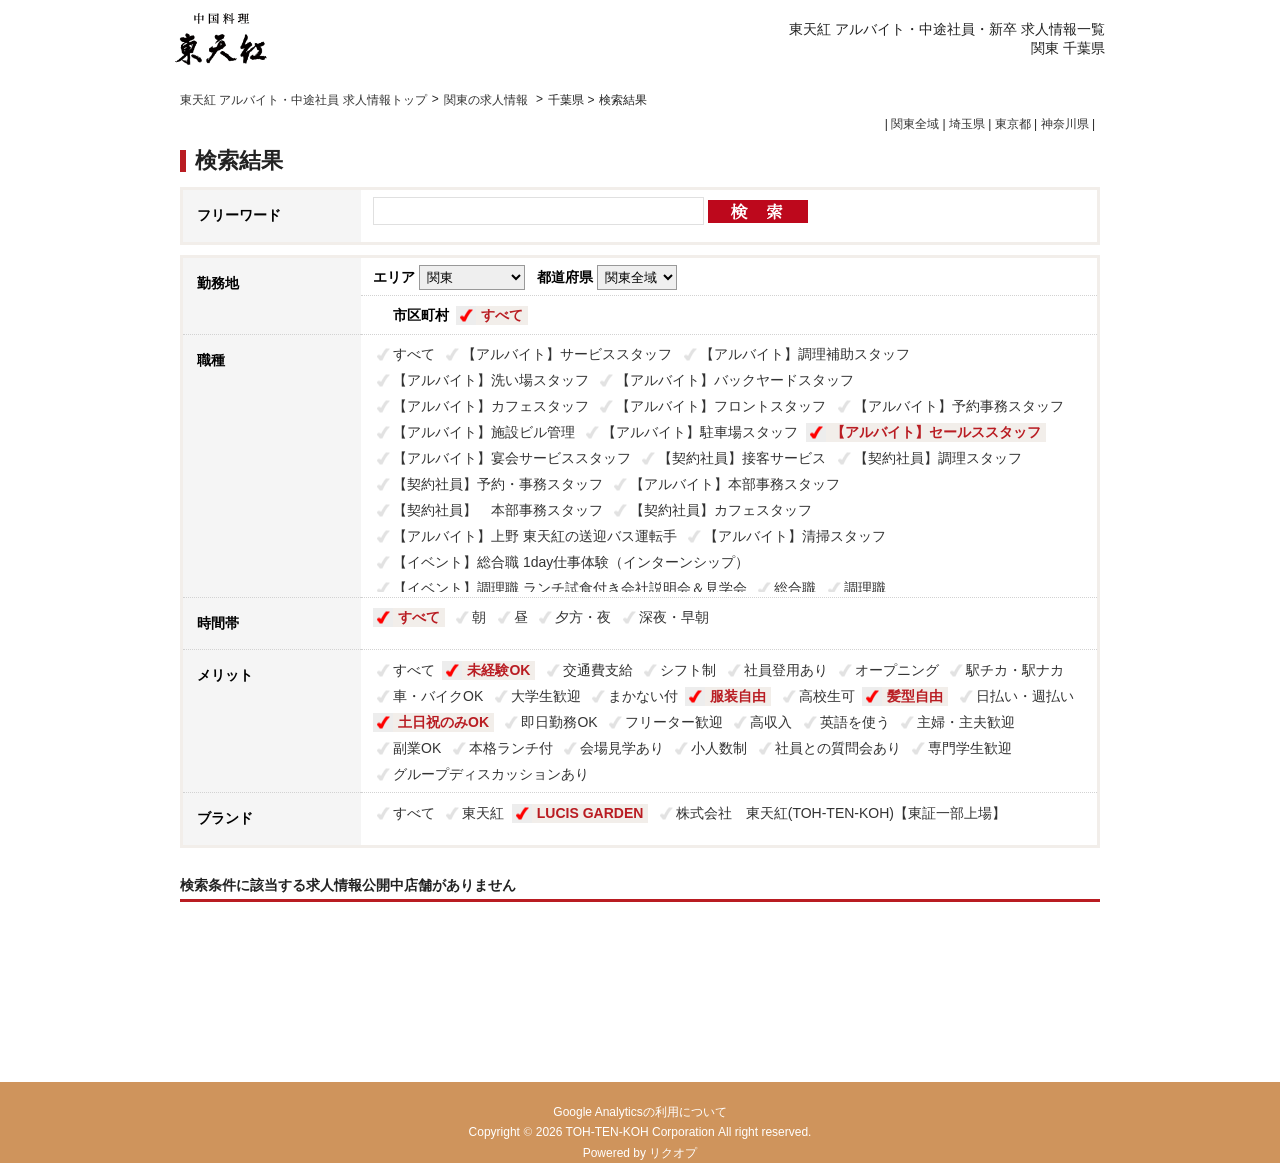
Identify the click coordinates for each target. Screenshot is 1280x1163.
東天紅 (483, 813)
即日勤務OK (559, 722)
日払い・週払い (1025, 696)
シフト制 (688, 670)
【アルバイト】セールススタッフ (936, 432)
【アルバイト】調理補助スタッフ (805, 354)
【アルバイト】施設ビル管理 (484, 432)
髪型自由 (915, 696)
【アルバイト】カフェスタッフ (491, 406)
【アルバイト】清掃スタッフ (795, 536)
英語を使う (855, 722)
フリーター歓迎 (674, 722)
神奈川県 (1065, 124)
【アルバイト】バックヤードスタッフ (735, 380)
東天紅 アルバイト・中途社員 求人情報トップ (303, 100)
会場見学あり (622, 748)
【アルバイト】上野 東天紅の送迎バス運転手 (535, 536)
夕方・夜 (583, 617)
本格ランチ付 (511, 748)
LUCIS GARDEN (590, 813)
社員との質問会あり (838, 748)
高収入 (771, 722)
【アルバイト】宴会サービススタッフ (512, 458)
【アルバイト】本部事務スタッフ (735, 484)
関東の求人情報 (487, 100)
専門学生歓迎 (970, 748)
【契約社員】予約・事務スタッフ (498, 484)
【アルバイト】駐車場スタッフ (700, 432)
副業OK (417, 748)
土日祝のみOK (443, 722)
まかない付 (643, 696)
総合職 (795, 588)
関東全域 (915, 124)
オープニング (897, 670)
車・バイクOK (438, 696)
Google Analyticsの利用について (639, 1112)
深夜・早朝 (674, 617)
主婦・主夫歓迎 (966, 722)
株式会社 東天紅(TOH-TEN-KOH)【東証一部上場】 (841, 813)
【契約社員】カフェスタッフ (721, 510)
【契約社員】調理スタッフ (938, 458)
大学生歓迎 (546, 696)
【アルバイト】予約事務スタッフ (959, 406)
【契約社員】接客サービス (742, 458)
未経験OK (498, 670)
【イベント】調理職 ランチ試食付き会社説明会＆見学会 (570, 588)
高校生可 (827, 696)
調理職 (865, 588)
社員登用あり (786, 670)
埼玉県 (967, 124)
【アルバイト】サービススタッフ (567, 354)
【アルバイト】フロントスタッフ (721, 406)
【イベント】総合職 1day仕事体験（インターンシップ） (571, 562)
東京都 (1013, 124)
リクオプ (673, 1153)
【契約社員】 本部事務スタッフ (498, 510)
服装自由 (738, 696)
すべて (502, 315)
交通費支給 (598, 670)
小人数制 (719, 748)
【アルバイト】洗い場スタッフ (491, 380)
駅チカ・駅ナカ (1015, 670)
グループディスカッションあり (491, 774)
